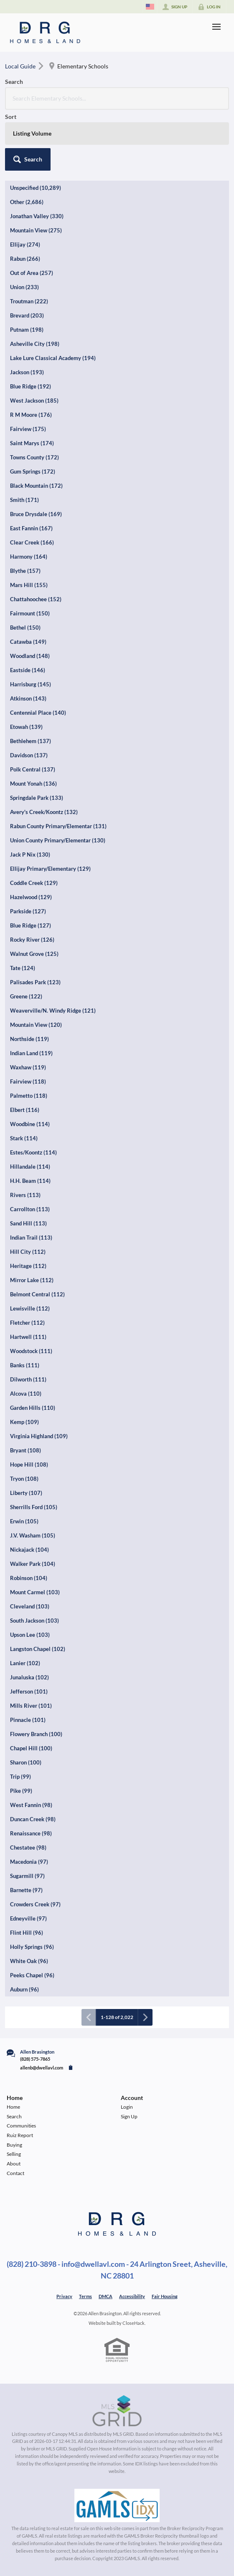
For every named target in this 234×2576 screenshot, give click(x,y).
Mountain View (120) (36, 1024)
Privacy (64, 2296)
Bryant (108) (25, 1450)
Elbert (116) (24, 1110)
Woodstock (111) (31, 1351)
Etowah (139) (26, 726)
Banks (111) (24, 1365)
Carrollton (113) (30, 1209)
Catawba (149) (28, 641)
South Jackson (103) (34, 1620)
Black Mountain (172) (36, 485)
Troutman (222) (29, 301)
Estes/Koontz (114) (33, 1152)
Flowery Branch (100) (36, 1734)
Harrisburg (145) (30, 684)
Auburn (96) (24, 1989)
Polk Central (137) (32, 769)
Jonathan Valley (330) (37, 216)
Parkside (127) (28, 911)
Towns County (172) (34, 457)
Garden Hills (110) (32, 1407)
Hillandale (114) (30, 1166)
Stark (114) (24, 1138)
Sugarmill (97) (27, 1876)
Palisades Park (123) (35, 982)
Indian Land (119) (31, 1053)
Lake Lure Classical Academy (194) (53, 358)
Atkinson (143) (28, 698)
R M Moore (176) (31, 414)
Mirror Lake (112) (31, 1280)
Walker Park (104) (32, 1563)
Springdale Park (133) (36, 797)
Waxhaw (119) (28, 1067)
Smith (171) (24, 500)
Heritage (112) (28, 1266)
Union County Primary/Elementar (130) (57, 840)
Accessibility (132, 2296)
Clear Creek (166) (32, 542)
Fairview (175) (28, 429)
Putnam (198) (26, 329)
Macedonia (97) (29, 1861)
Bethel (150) (25, 627)
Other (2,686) (26, 202)
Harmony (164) (28, 556)
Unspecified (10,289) (35, 187)
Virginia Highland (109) (39, 1436)
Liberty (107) (26, 1493)
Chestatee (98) (28, 1847)
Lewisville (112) (30, 1308)
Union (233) (24, 287)
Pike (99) (21, 1790)
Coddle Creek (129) (34, 883)
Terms (85, 2296)
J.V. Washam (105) (32, 1535)
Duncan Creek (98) (33, 1819)
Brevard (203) (27, 315)
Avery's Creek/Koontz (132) (44, 812)
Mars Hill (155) (29, 585)
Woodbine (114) (30, 1124)
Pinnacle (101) (28, 1719)
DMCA (105, 2296)
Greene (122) (26, 996)
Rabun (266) (25, 258)
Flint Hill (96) (26, 1932)
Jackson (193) (27, 372)
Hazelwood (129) (31, 897)
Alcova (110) (25, 1393)
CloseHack (133, 2323)
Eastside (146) (27, 670)
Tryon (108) (24, 1478)
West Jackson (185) (34, 400)
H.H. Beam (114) (30, 1180)
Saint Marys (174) (32, 443)
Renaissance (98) (31, 1833)
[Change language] (150, 7)
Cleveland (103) (29, 1606)
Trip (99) (20, 1776)
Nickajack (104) (29, 1549)
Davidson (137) (29, 755)
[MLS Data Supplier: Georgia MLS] (117, 2505)
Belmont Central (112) (37, 1294)
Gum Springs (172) (32, 471)
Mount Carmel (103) (35, 1592)
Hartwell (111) (28, 1336)
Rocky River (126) (32, 939)
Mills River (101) (31, 1705)
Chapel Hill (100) (31, 1748)
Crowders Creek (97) (35, 1904)
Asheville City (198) (34, 343)
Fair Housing (165, 2296)
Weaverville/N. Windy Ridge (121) (53, 1010)
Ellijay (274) (25, 244)
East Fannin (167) (31, 528)
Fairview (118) (28, 1081)
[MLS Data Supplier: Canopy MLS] (117, 2411)
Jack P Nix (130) (30, 854)
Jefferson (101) (29, 1691)
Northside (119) (29, 1039)
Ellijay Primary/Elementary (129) (50, 868)
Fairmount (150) (30, 613)
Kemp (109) (24, 1422)
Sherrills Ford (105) (33, 1507)
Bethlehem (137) (30, 741)
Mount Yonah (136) (33, 783)
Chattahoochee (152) (35, 599)
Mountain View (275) (36, 230)
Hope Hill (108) (29, 1464)
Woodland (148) (30, 656)
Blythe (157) (25, 570)
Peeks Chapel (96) (32, 1975)
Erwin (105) (24, 1521)
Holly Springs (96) (32, 1946)
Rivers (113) (25, 1195)
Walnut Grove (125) (34, 953)
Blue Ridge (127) (30, 925)
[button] (28, 159)
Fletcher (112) (27, 1322)
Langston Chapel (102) (37, 1649)
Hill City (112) (28, 1251)
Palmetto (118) (28, 1095)
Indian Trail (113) (31, 1237)
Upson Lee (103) (30, 1634)
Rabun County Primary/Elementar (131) (58, 826)
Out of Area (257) (31, 273)
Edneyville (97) (28, 1918)
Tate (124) (22, 968)
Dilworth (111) (28, 1379)
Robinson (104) (28, 1578)
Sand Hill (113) (28, 1223)
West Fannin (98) (31, 1805)
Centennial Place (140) (38, 712)
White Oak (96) (29, 1961)
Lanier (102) (25, 1663)
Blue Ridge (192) (30, 386)
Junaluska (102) (29, 1677)
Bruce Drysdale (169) (36, 514)
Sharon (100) (25, 1762)
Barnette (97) (26, 1890)
